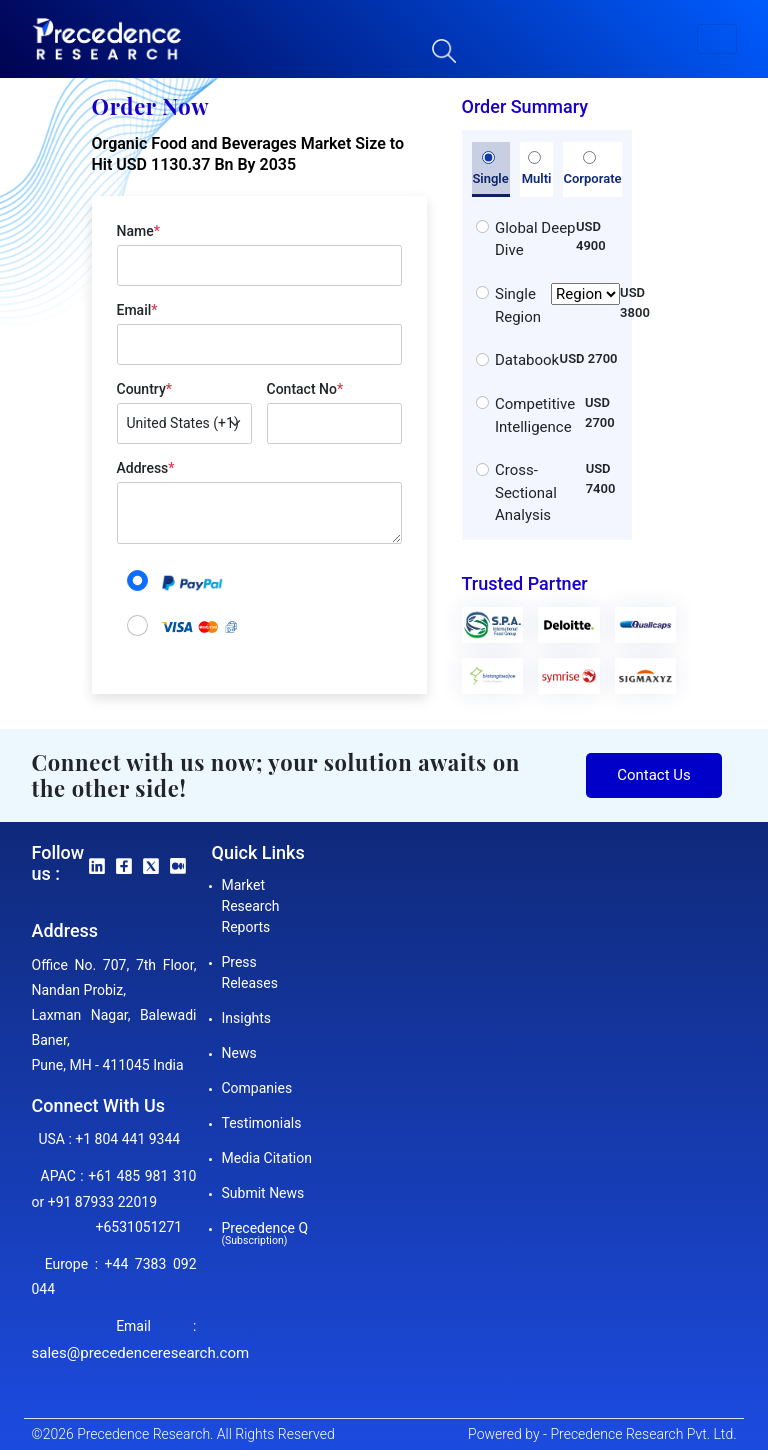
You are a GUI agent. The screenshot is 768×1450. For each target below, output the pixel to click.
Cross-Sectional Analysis (526, 492)
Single (490, 169)
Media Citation (267, 1158)
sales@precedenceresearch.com (141, 1353)
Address (146, 468)
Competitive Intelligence (535, 415)
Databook (527, 360)
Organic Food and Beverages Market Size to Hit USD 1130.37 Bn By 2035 (248, 154)
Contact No (305, 389)
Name (138, 231)
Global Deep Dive (535, 239)
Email (137, 310)
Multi (537, 169)
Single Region (557, 305)
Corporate (592, 169)
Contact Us (654, 775)
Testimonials (262, 1123)
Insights (247, 1018)
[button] (717, 39)
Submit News (263, 1193)
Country (144, 389)
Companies (257, 1088)
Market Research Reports (251, 906)
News (239, 1053)
